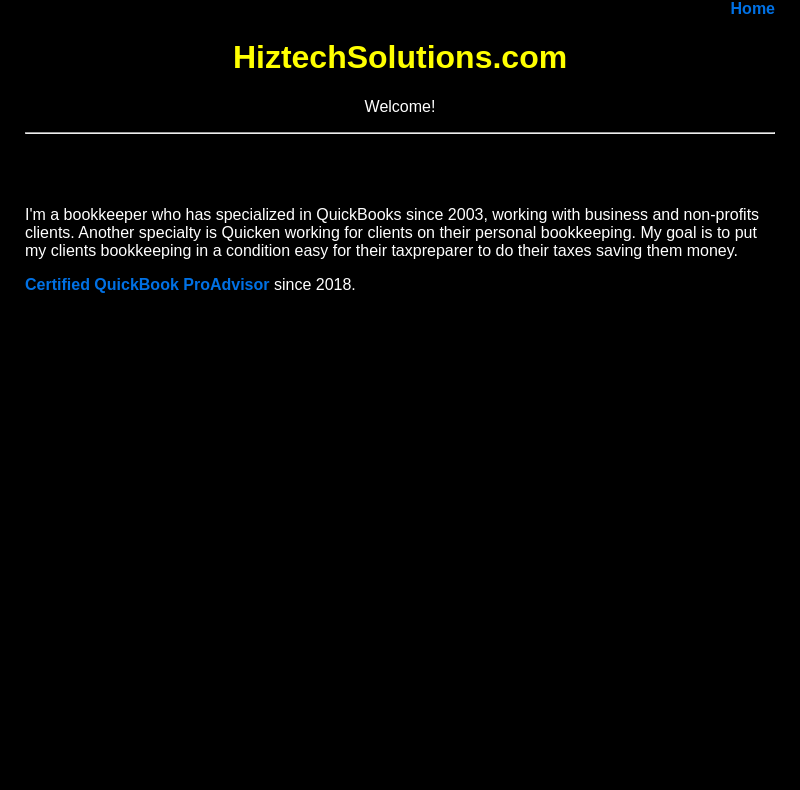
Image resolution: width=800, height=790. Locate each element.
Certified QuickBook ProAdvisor (147, 284)
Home (753, 8)
